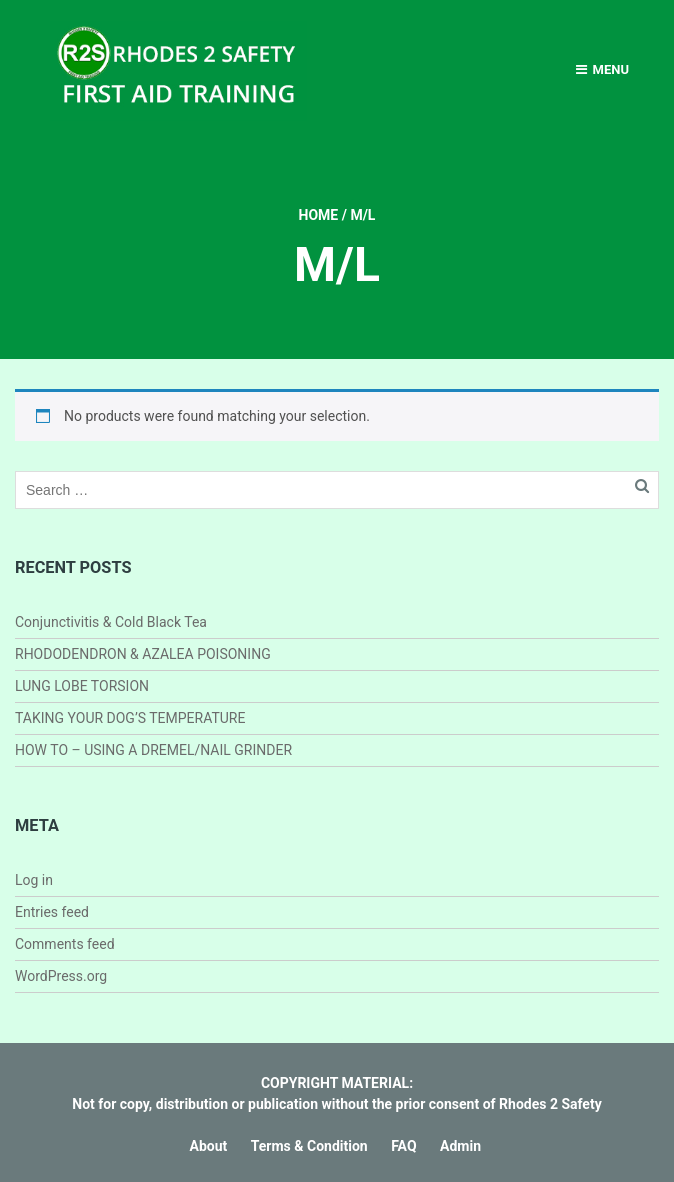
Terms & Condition (309, 1146)
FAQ (403, 1146)
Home (319, 215)
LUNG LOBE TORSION (82, 686)
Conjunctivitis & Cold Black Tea (111, 622)
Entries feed (52, 912)
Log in (34, 880)
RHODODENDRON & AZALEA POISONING (143, 654)
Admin (460, 1146)
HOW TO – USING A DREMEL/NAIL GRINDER (153, 750)
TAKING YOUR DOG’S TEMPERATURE (130, 718)
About (209, 1146)
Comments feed (65, 944)
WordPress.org (61, 976)
